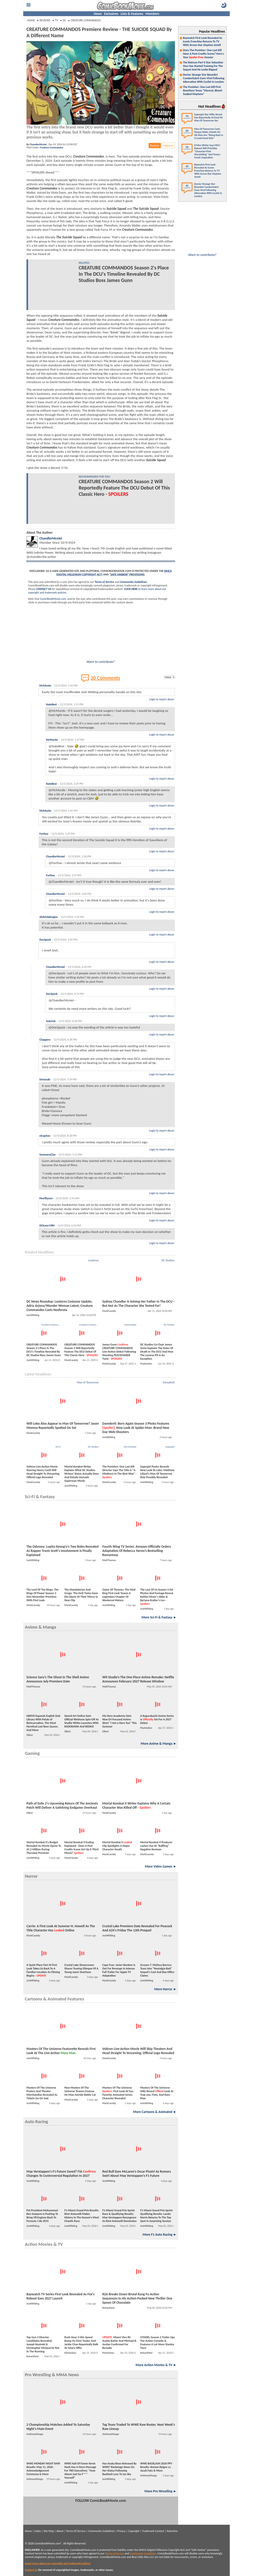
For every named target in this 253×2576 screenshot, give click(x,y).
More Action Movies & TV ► (156, 2365)
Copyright (133, 2531)
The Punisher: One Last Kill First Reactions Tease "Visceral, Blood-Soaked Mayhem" (203, 90)
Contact (159, 2531)
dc (64, 20)
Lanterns (93, 1260)
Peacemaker (130, 1324)
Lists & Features (132, 14)
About (59, 2531)
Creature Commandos (51, 147)
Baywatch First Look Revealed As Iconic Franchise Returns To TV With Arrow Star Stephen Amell (202, 41)
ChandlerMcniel (38, 144)
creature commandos (86, 20)
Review (154, 145)
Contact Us (31, 2570)
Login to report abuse (161, 699)
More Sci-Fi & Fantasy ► (159, 1617)
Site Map (48, 2531)
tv (56, 20)
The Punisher (130, 1446)
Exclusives (111, 14)
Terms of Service (104, 582)
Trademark (148, 2531)
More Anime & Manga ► (159, 1743)
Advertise (172, 2531)
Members (152, 14)
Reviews (45, 20)
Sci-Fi (58, 1446)
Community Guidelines (133, 582)
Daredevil (168, 1382)
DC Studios (168, 1260)
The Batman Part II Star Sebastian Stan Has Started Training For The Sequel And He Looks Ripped (203, 66)
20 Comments (100, 678)
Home (31, 20)
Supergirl (170, 1446)
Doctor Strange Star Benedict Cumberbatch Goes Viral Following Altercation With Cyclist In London (203, 78)
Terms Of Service (76, 2531)
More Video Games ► (161, 1866)
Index (38, 2531)
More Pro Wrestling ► (161, 2491)
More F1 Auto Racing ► (160, 2234)
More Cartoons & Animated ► (155, 2112)
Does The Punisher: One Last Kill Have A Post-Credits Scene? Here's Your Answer (203, 53)
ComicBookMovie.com (53, 599)
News (98, 14)
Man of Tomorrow (88, 1382)
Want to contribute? (100, 659)
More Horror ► (165, 1989)
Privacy (121, 2531)
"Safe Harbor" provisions (126, 574)
